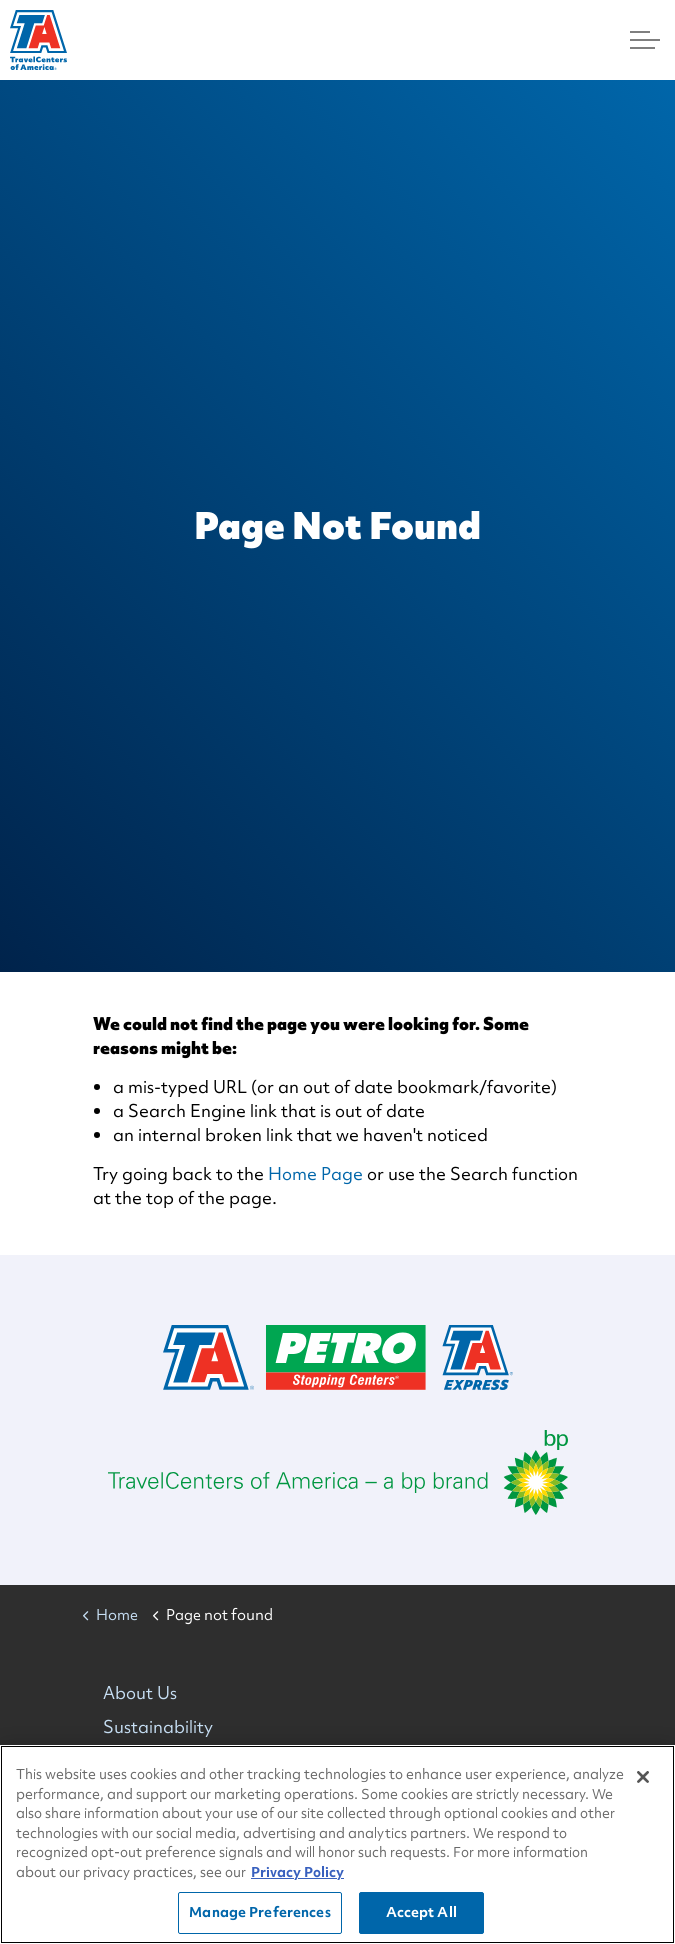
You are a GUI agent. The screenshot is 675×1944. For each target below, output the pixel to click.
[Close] (643, 1777)
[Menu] (645, 40)
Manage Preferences (259, 1913)
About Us (140, 1692)
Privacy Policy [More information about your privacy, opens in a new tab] (297, 1872)
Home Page (315, 1173)
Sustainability (158, 1726)
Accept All (421, 1913)
